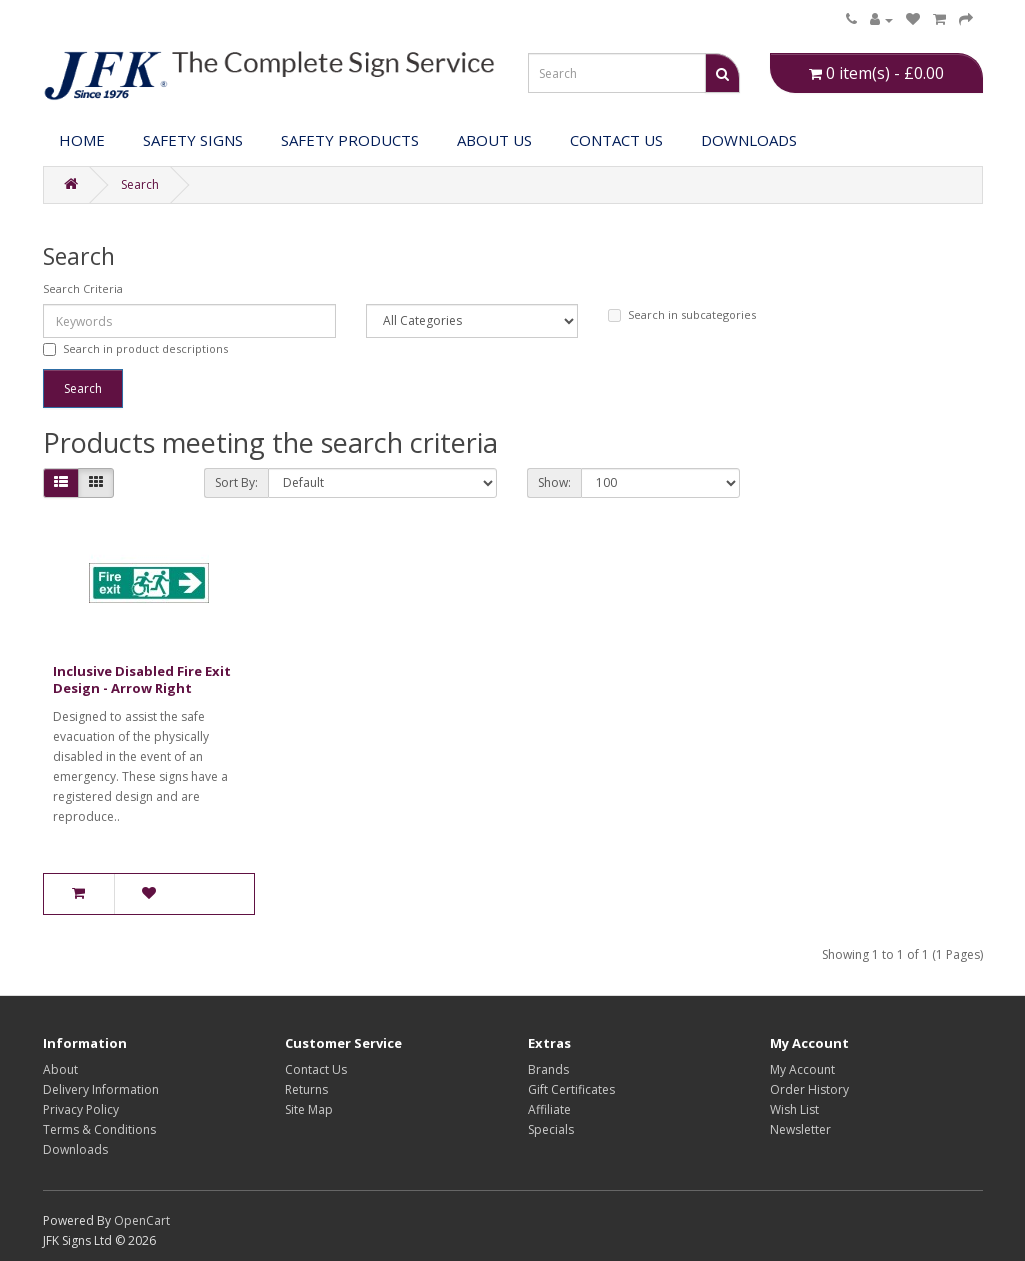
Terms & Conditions (99, 1129)
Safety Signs (193, 140)
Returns (306, 1089)
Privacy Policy (81, 1109)
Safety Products (350, 140)
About (60, 1069)
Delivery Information (101, 1089)
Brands (548, 1069)
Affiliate (549, 1109)
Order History (809, 1089)
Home (82, 140)
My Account (802, 1069)
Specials (551, 1129)
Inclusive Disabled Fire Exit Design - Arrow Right (142, 679)
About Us (494, 140)
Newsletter (800, 1129)
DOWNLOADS (749, 140)
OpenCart (142, 1220)
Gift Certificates (571, 1089)
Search (140, 184)
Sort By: (236, 482)
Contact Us (616, 140)
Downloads (75, 1149)
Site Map (309, 1109)
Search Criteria (83, 288)
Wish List (794, 1109)
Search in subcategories (682, 314)
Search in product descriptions (135, 348)
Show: (554, 482)
